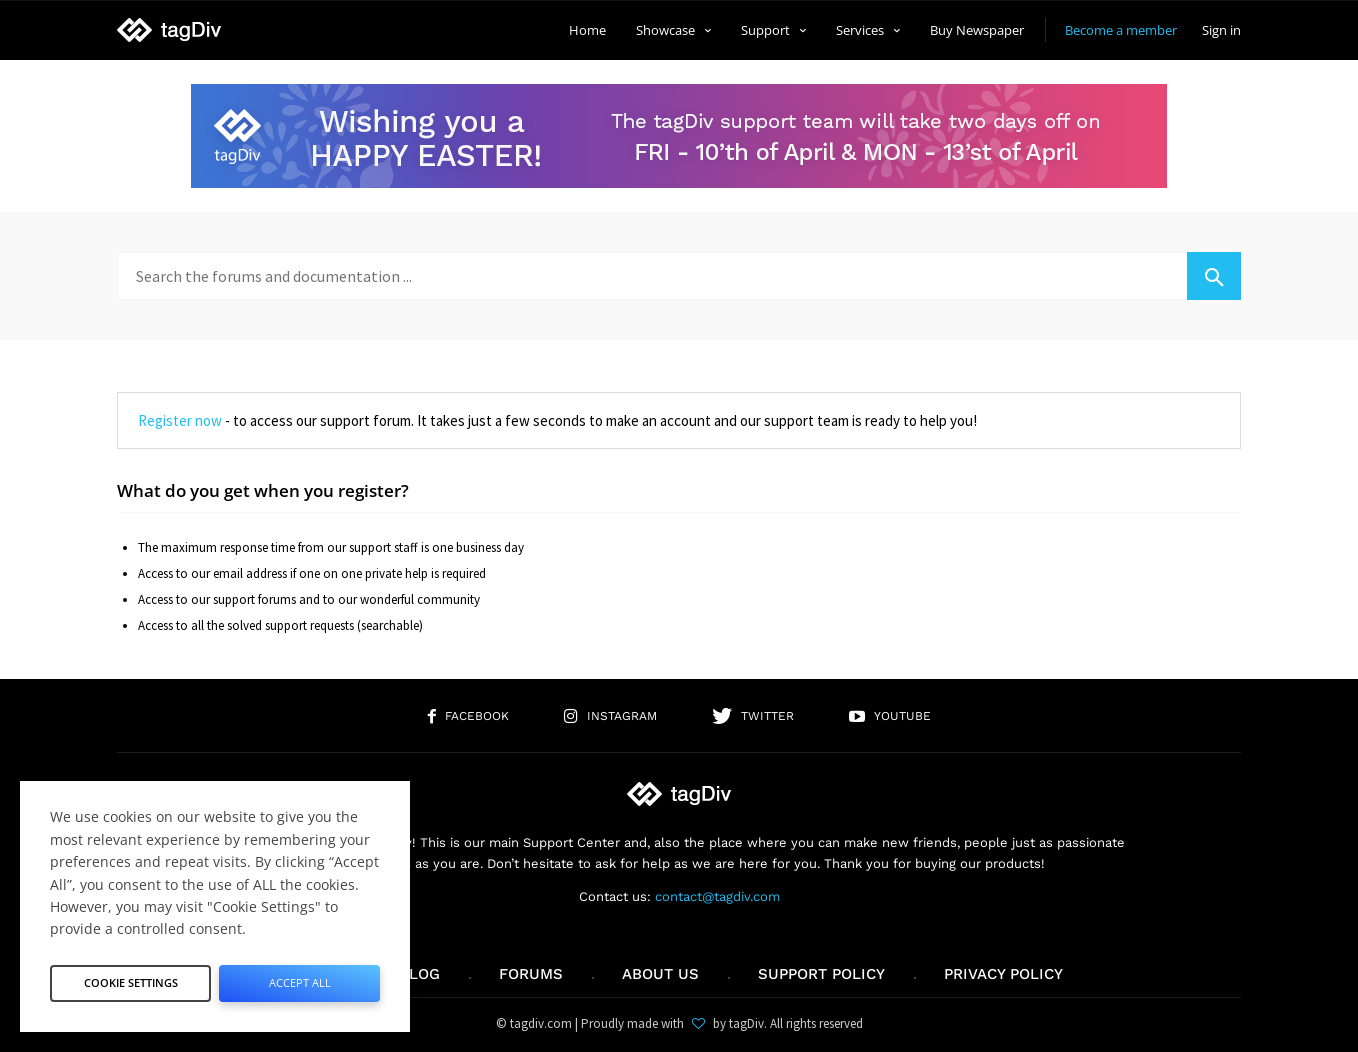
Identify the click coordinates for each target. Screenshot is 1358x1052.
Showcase (673, 30)
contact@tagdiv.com (717, 896)
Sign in (1221, 30)
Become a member (1121, 30)
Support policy (821, 974)
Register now (180, 420)
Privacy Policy (1003, 974)
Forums (531, 974)
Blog (419, 974)
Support (773, 30)
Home (587, 30)
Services (868, 30)
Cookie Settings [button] (131, 978)
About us (660, 974)
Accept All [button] (299, 978)
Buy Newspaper (977, 30)
